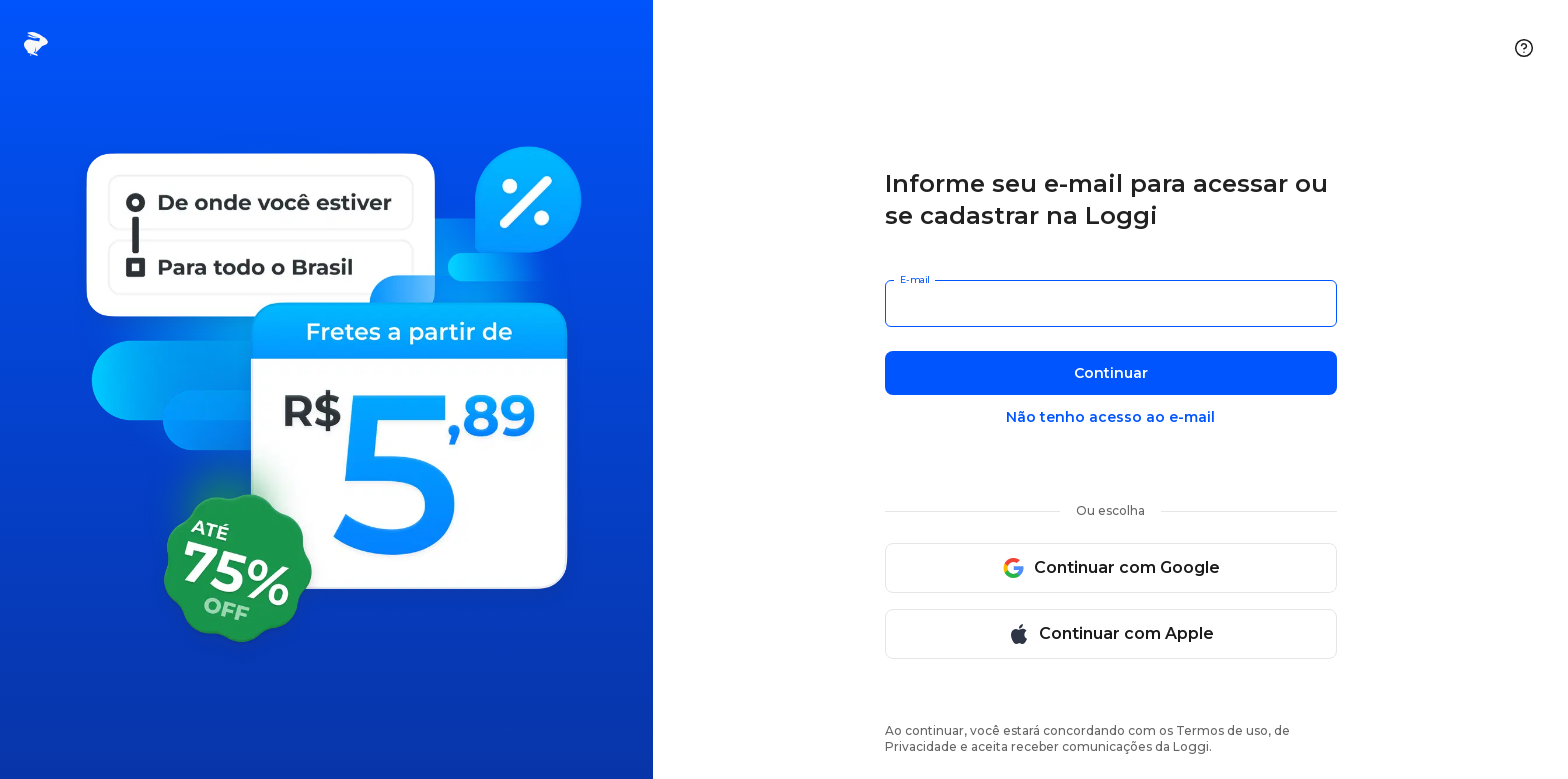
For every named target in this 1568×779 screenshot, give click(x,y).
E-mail (914, 279)
